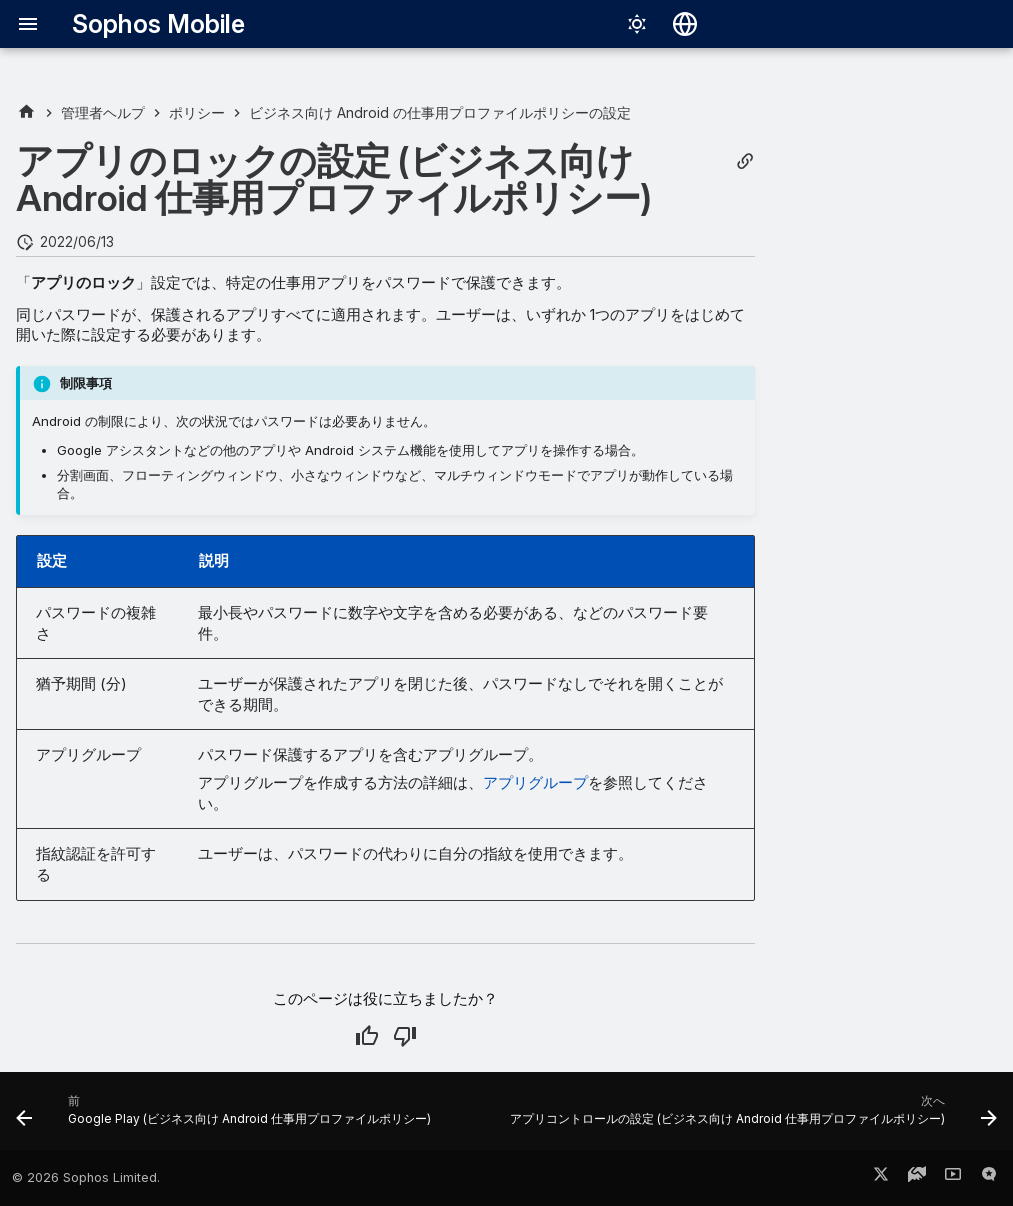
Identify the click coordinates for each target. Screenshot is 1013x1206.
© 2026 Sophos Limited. (86, 1177)
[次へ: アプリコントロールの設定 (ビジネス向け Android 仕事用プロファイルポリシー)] (751, 1117)
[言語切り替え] (685, 24)
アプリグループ (535, 782)
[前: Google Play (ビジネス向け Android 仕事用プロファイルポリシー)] (225, 1117)
